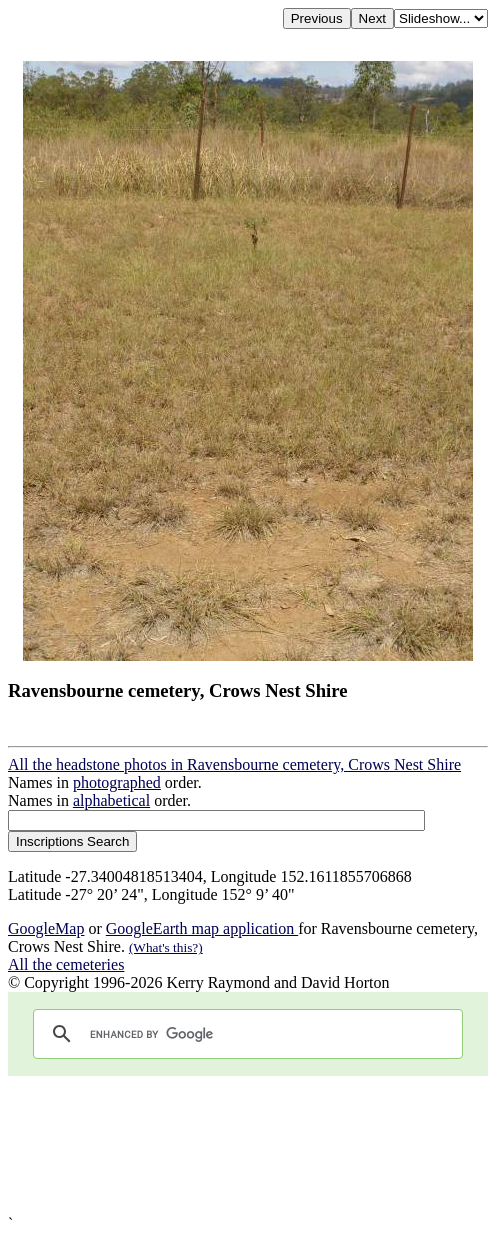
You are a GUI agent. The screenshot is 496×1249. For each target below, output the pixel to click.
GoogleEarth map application (202, 928)
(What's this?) (166, 947)
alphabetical (111, 800)
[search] (245, 1034)
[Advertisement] (248, 1145)
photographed (117, 782)
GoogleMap (46, 928)
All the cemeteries (66, 964)
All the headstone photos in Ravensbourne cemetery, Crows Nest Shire (234, 764)
